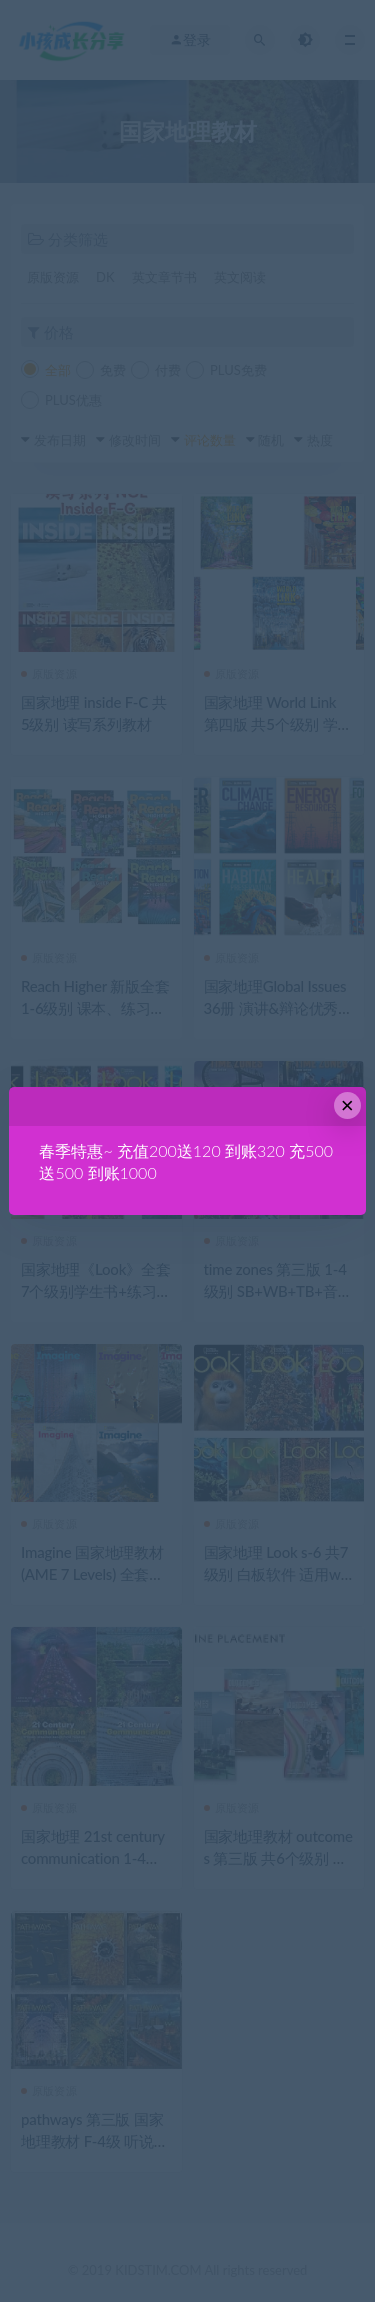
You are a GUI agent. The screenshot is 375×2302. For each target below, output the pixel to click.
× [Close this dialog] (347, 1105)
